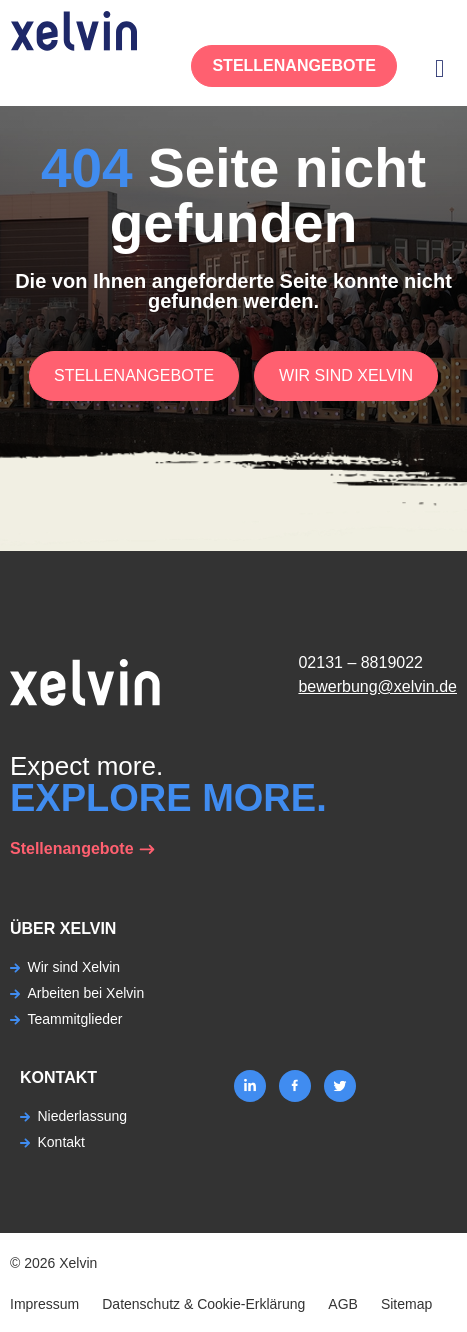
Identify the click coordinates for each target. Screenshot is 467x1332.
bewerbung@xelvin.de (377, 686)
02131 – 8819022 (360, 662)
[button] (439, 68)
